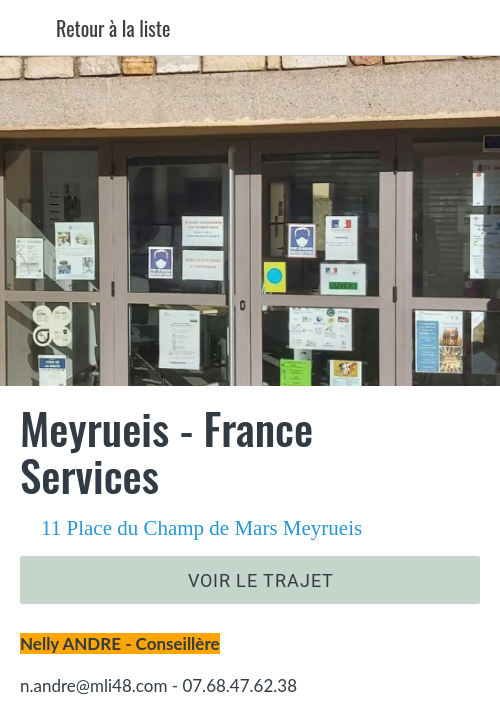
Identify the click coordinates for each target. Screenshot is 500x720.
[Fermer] (28, 28)
